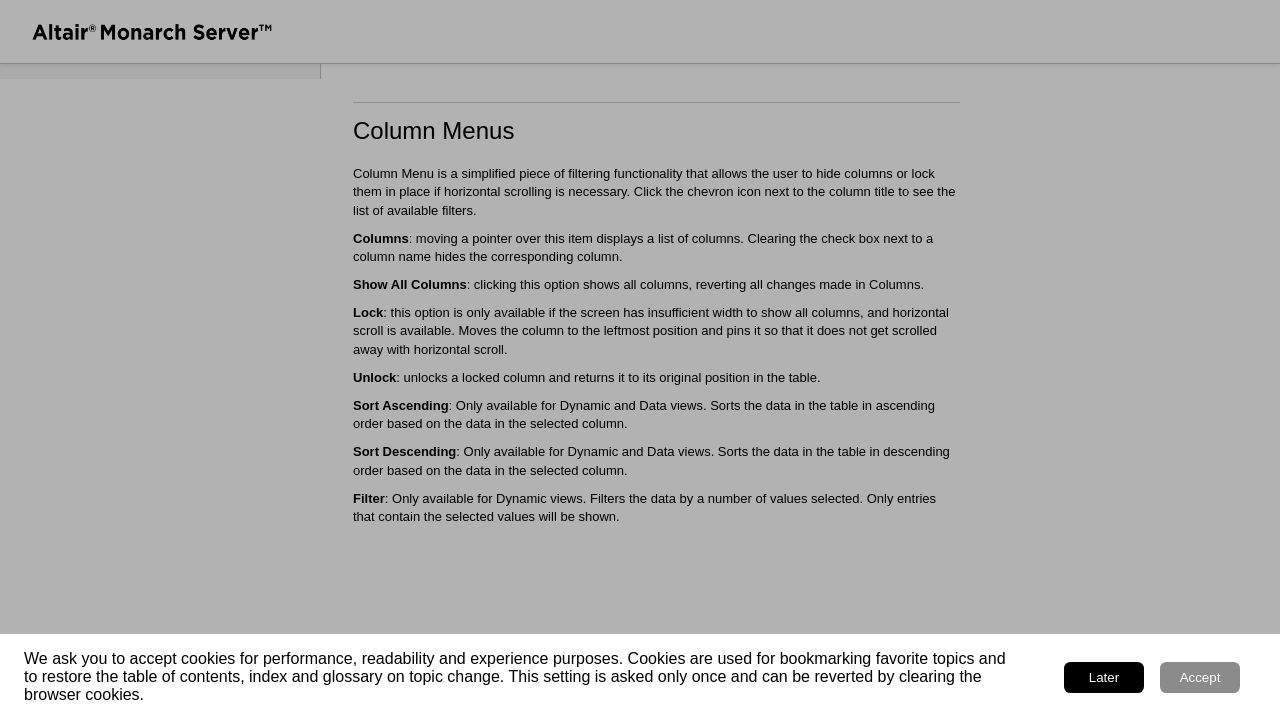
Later (1104, 677)
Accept (1200, 677)
